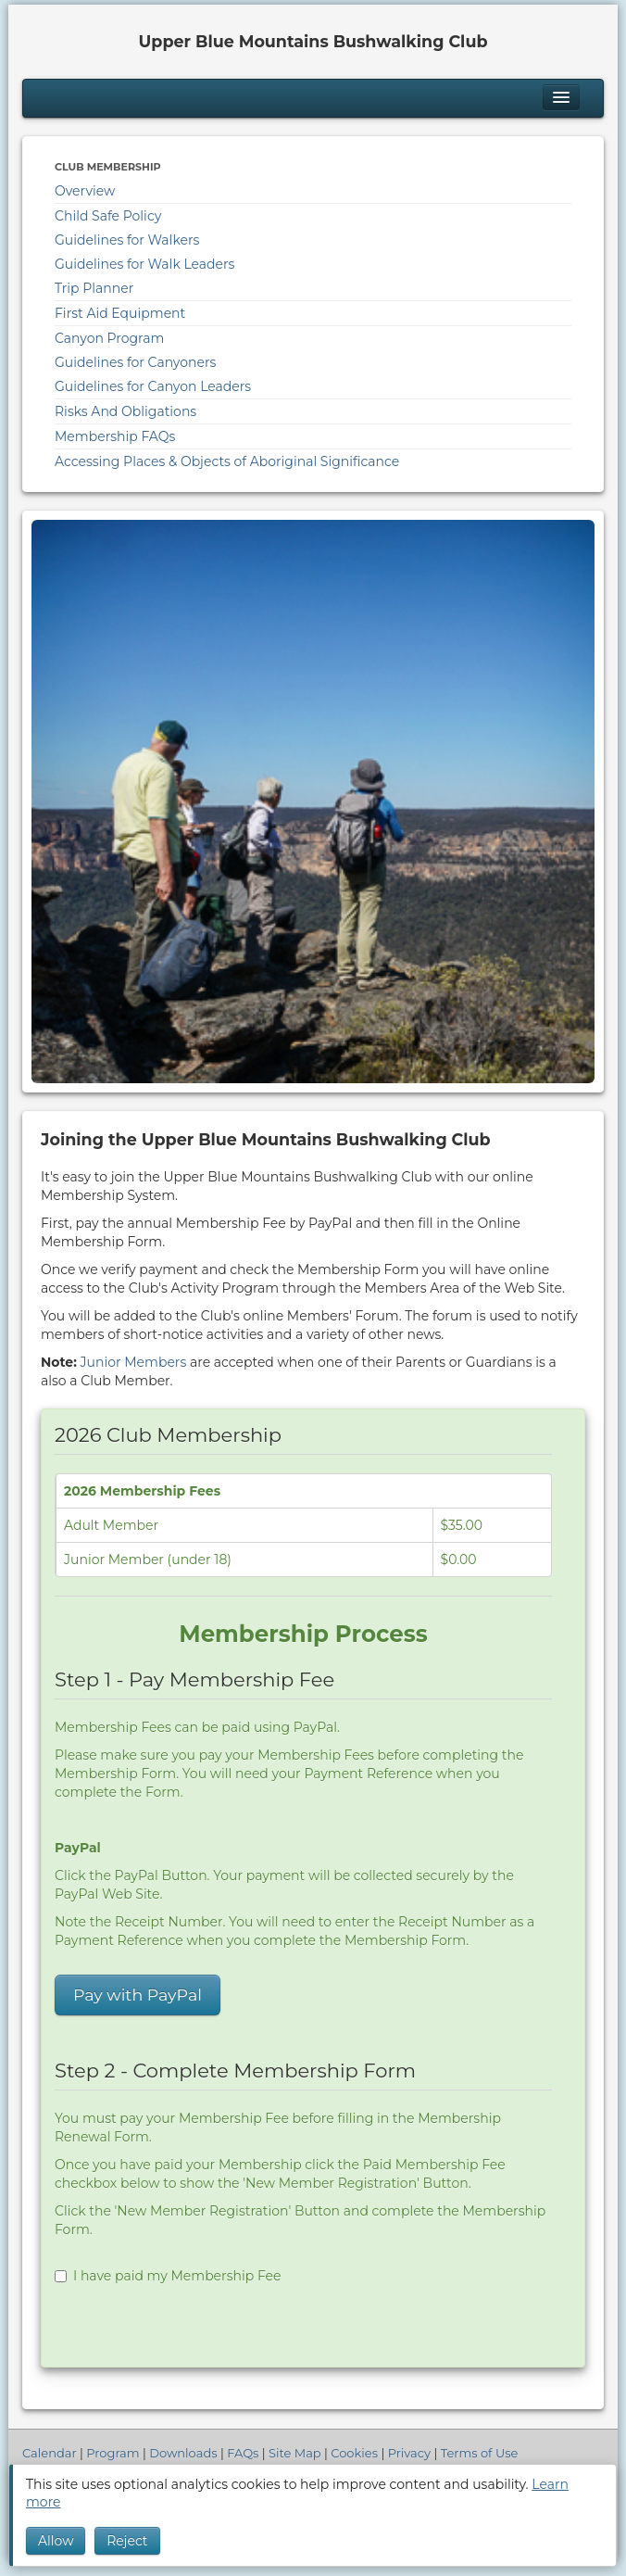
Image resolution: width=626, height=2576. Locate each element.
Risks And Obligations (125, 411)
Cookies (354, 2452)
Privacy (409, 2452)
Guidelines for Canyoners (135, 362)
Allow (55, 2540)
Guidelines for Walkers (127, 240)
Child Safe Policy (108, 216)
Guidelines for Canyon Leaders (153, 386)
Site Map (295, 2452)
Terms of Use (480, 2452)
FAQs (242, 2452)
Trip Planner (94, 288)
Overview (85, 191)
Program (112, 2452)
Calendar (49, 2452)
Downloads (183, 2452)
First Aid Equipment (120, 313)
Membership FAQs (115, 436)
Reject (126, 2540)
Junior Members (134, 1362)
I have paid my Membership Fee (168, 2275)
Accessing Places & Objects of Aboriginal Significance (227, 461)
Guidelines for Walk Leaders (144, 264)
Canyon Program (109, 338)
